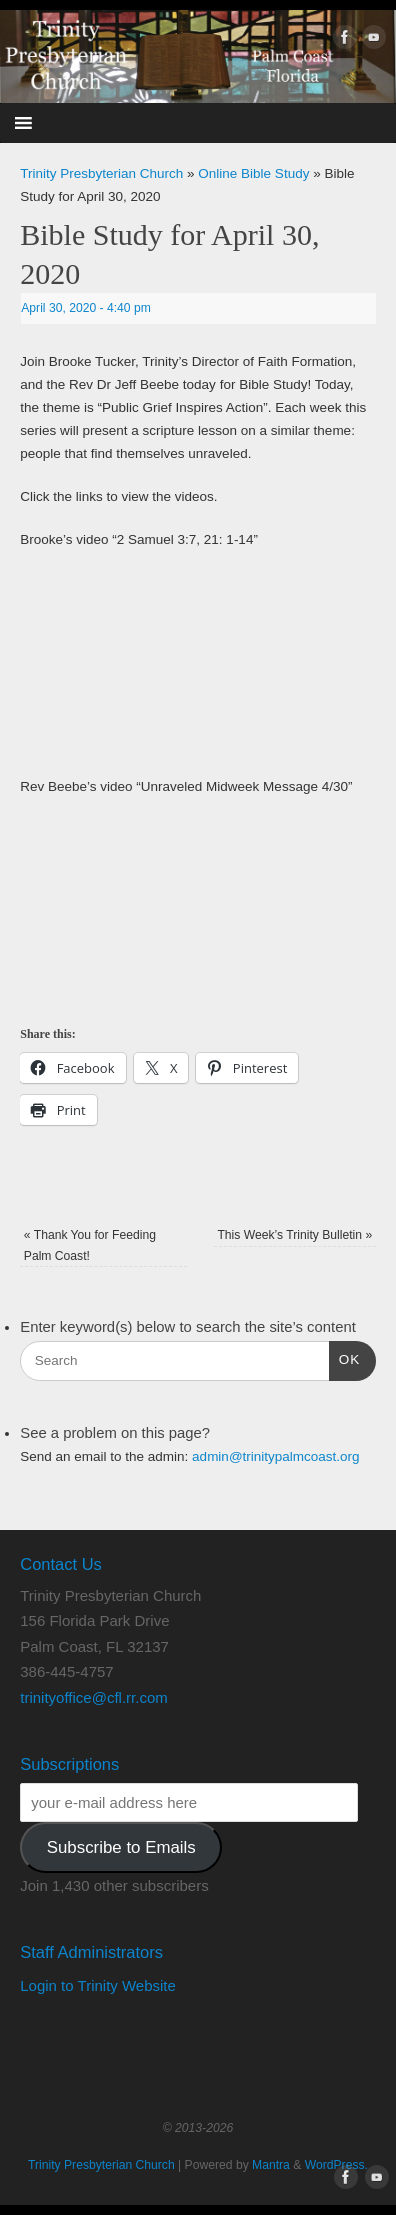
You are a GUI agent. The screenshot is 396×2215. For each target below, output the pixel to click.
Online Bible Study (253, 173)
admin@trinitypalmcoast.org (276, 1456)
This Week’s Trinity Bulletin (294, 1235)
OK (345, 1357)
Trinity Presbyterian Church (101, 173)
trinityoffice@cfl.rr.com (93, 1697)
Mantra (271, 2165)
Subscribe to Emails (121, 1847)
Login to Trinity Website (98, 1985)
